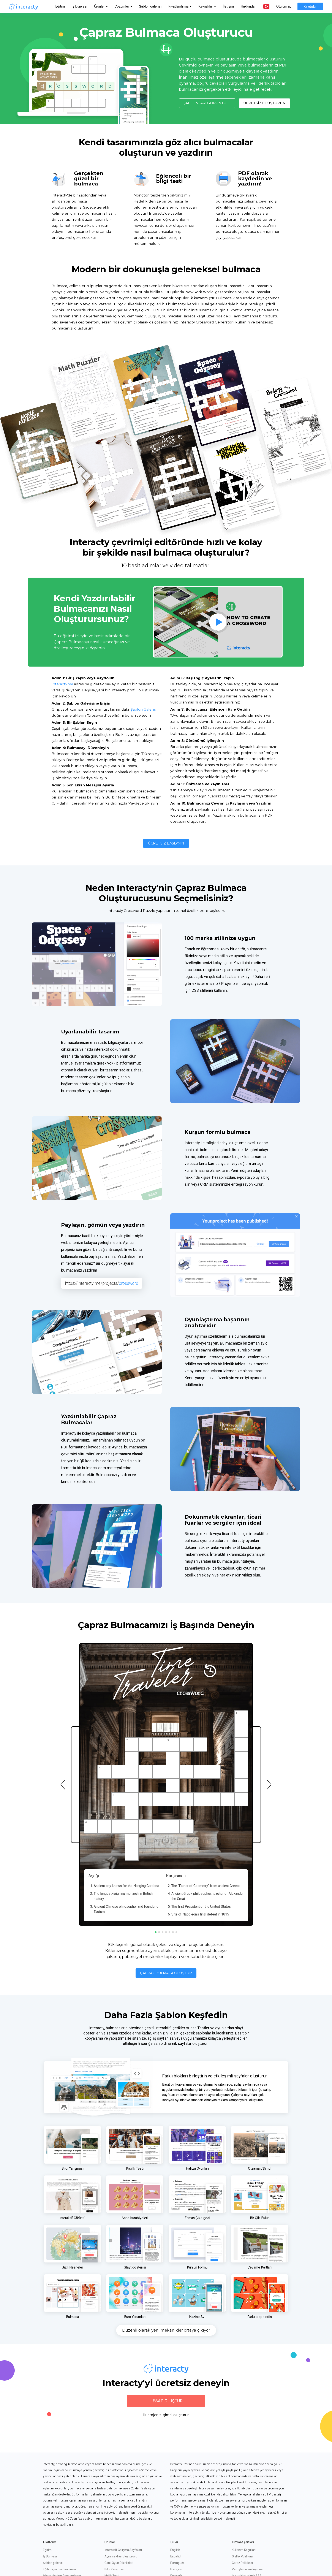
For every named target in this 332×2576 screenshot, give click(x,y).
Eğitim (60, 6)
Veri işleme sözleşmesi (247, 2569)
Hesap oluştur (166, 2400)
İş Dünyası (79, 6)
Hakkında (248, 6)
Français (176, 2569)
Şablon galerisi (150, 6)
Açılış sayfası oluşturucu (120, 2556)
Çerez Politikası (242, 2563)
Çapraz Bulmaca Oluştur (166, 1973)
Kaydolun (310, 7)
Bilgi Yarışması (114, 2569)
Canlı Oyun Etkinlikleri (118, 2563)
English (175, 2550)
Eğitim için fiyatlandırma (59, 2569)
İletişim (228, 6)
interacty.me (62, 684)
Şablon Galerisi (144, 709)
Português (177, 2563)
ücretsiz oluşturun (264, 103)
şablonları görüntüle (207, 103)
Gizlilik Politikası (242, 2556)
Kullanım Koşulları (244, 2550)
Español (175, 2556)
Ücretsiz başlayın (166, 843)
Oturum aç (283, 6)
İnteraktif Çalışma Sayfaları (123, 2550)
